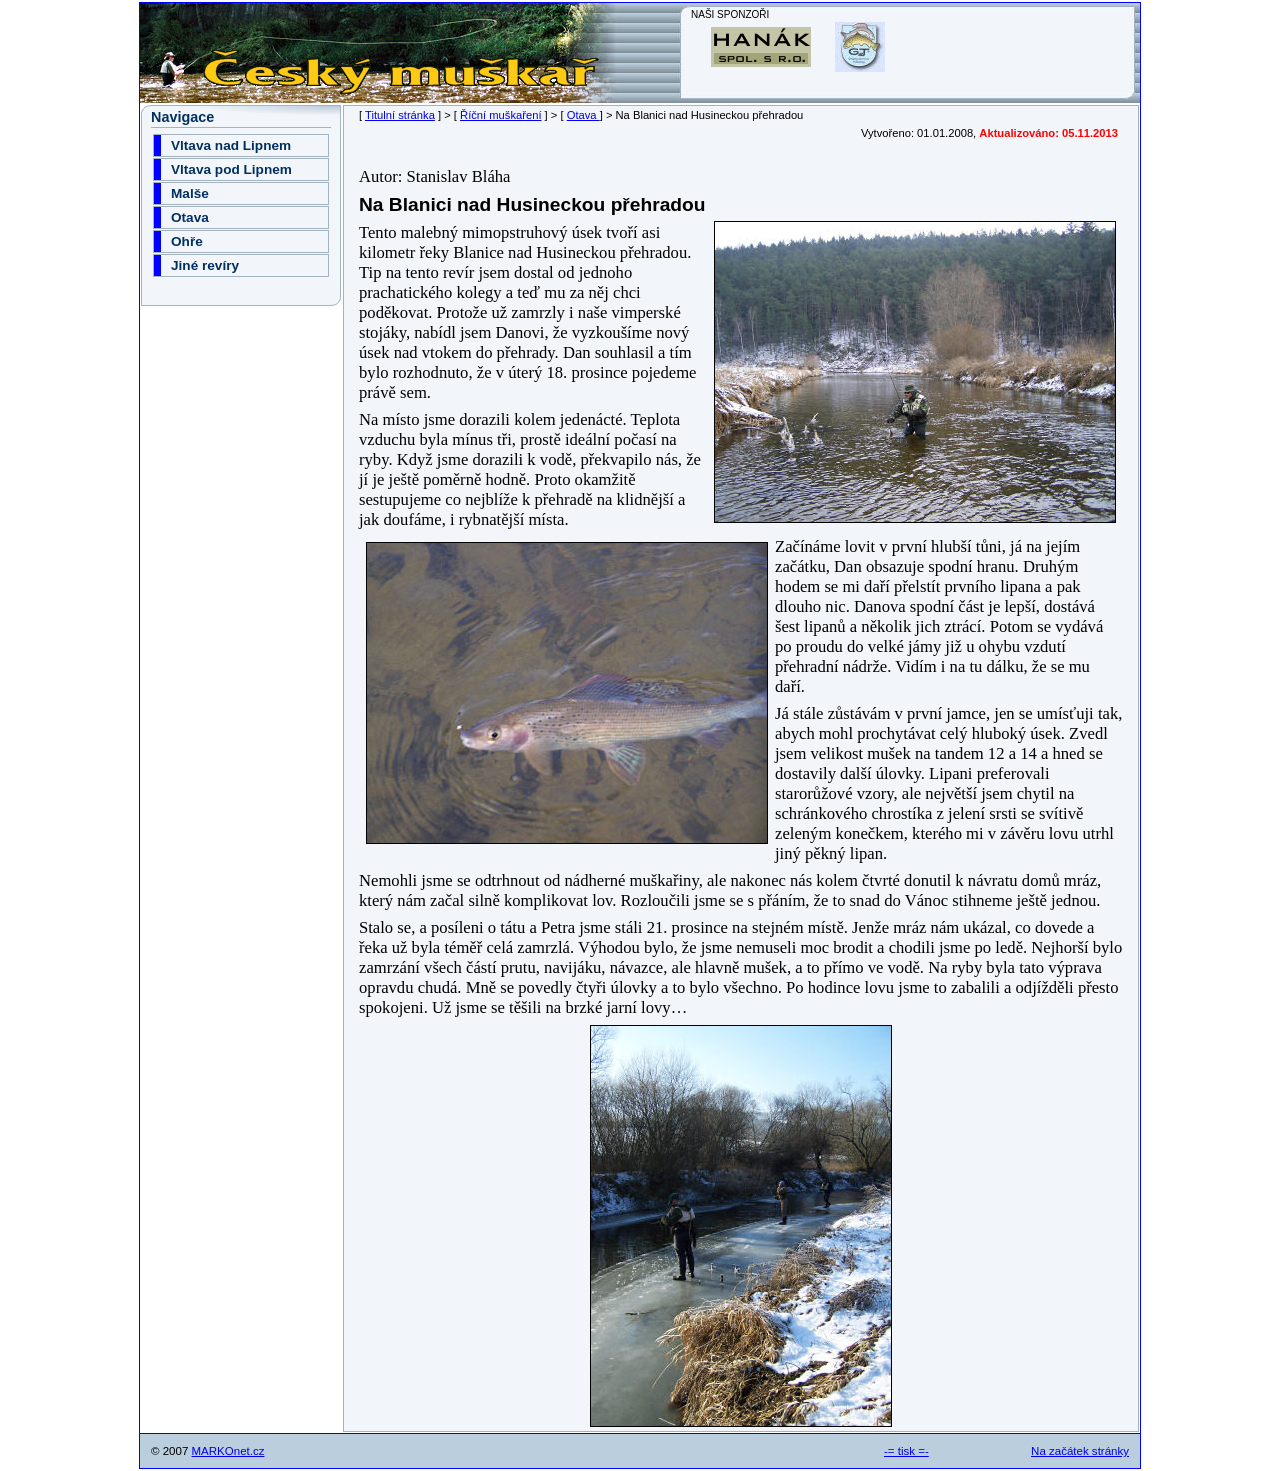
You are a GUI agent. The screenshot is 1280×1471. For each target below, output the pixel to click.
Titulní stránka (400, 115)
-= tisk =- (906, 1451)
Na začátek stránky (1080, 1451)
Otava (583, 115)
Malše (190, 193)
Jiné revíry (205, 265)
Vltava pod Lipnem (231, 169)
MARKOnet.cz (228, 1451)
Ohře (187, 241)
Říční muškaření (500, 115)
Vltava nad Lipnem (231, 145)
